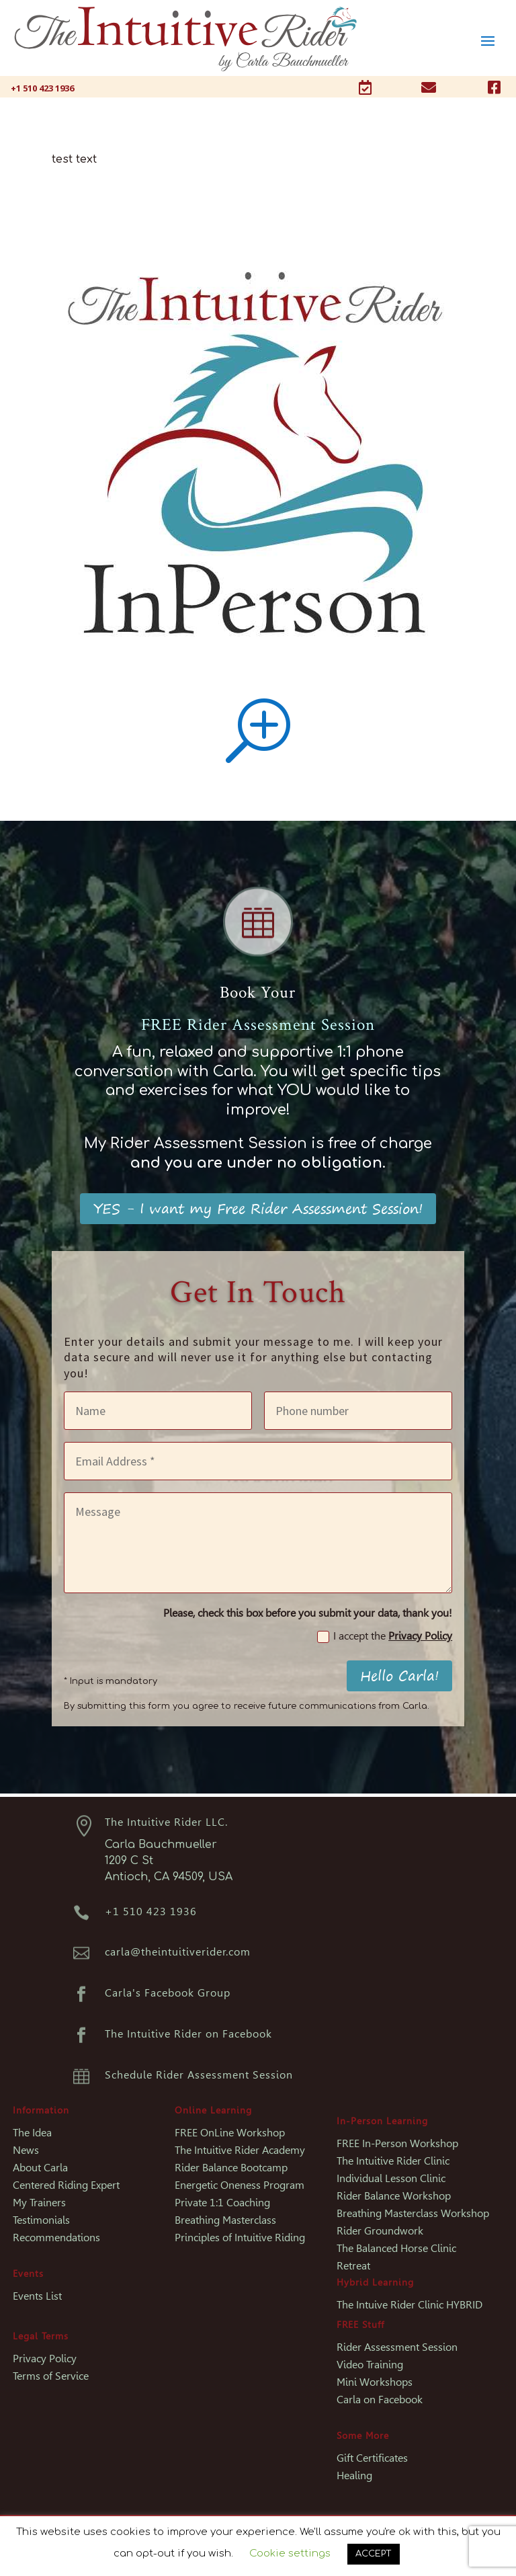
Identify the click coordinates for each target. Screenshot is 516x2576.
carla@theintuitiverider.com (178, 1951)
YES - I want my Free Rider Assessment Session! (258, 1208)
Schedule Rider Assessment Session (199, 2074)
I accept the (384, 1636)
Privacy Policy (420, 1635)
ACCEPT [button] (373, 2554)
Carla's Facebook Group (167, 1992)
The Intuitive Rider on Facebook (188, 2033)
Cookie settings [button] (290, 2553)
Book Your (258, 992)
